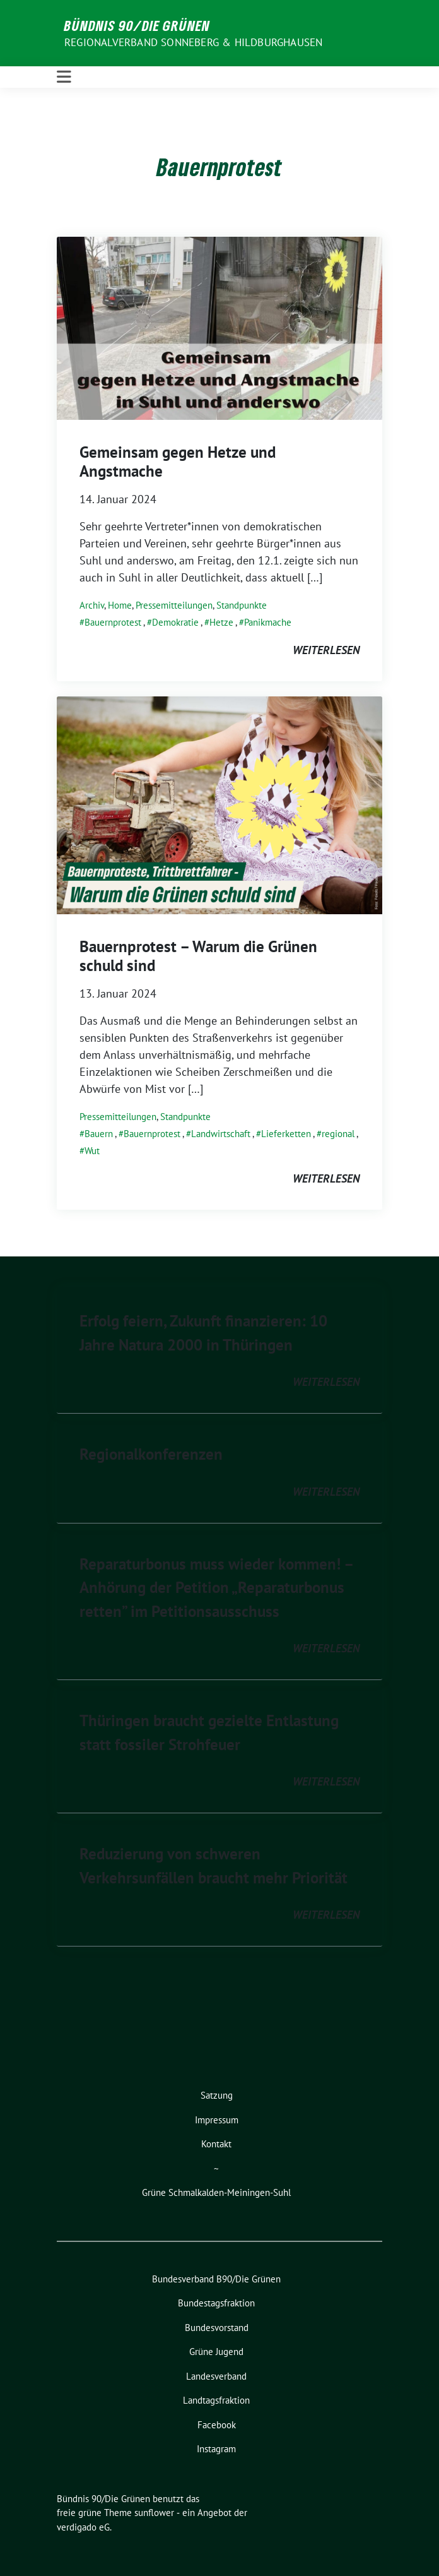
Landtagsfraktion (216, 2400)
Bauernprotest (113, 622)
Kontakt (216, 2144)
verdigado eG (83, 2527)
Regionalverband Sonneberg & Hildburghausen (193, 42)
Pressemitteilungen (174, 605)
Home (120, 605)
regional (338, 1134)
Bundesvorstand (217, 2328)
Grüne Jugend (216, 2352)
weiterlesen (326, 650)
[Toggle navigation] (64, 77)
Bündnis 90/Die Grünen (137, 25)
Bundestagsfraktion (216, 2303)
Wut (92, 1151)
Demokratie (175, 622)
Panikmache (267, 622)
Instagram (216, 2449)
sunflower (154, 2513)
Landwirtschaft (220, 1134)
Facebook (216, 2425)
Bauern (99, 1134)
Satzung (217, 2095)
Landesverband (216, 2376)
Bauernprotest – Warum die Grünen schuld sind (198, 955)
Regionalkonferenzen (151, 1454)
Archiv (91, 605)
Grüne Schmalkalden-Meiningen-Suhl (216, 2192)
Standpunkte (241, 605)
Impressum (216, 2120)
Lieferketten (286, 1134)
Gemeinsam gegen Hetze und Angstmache (177, 461)
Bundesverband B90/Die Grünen (216, 2279)
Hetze (221, 622)
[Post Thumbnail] (219, 326)
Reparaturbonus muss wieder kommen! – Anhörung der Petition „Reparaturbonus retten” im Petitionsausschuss (216, 1587)
